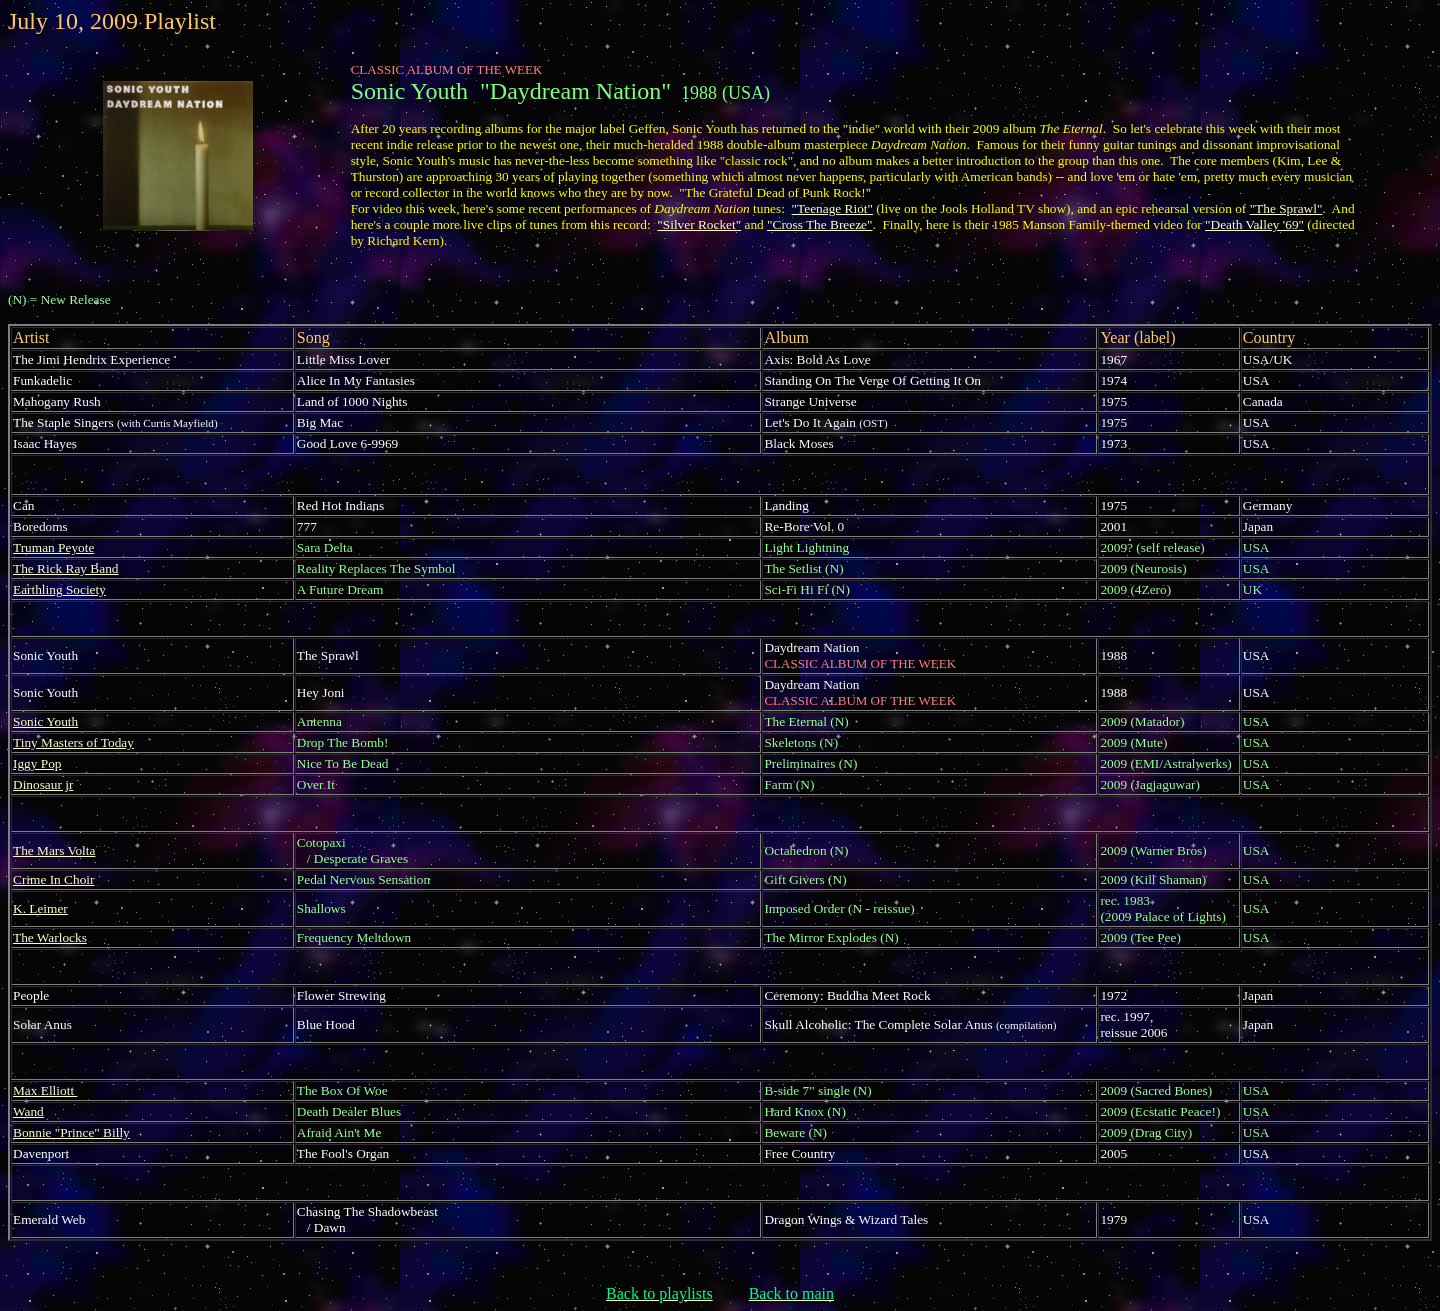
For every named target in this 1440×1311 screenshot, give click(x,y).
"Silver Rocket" (699, 224)
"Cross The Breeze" (819, 224)
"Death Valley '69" (1254, 224)
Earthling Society (59, 589)
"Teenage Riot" (832, 208)
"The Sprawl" (1286, 208)
